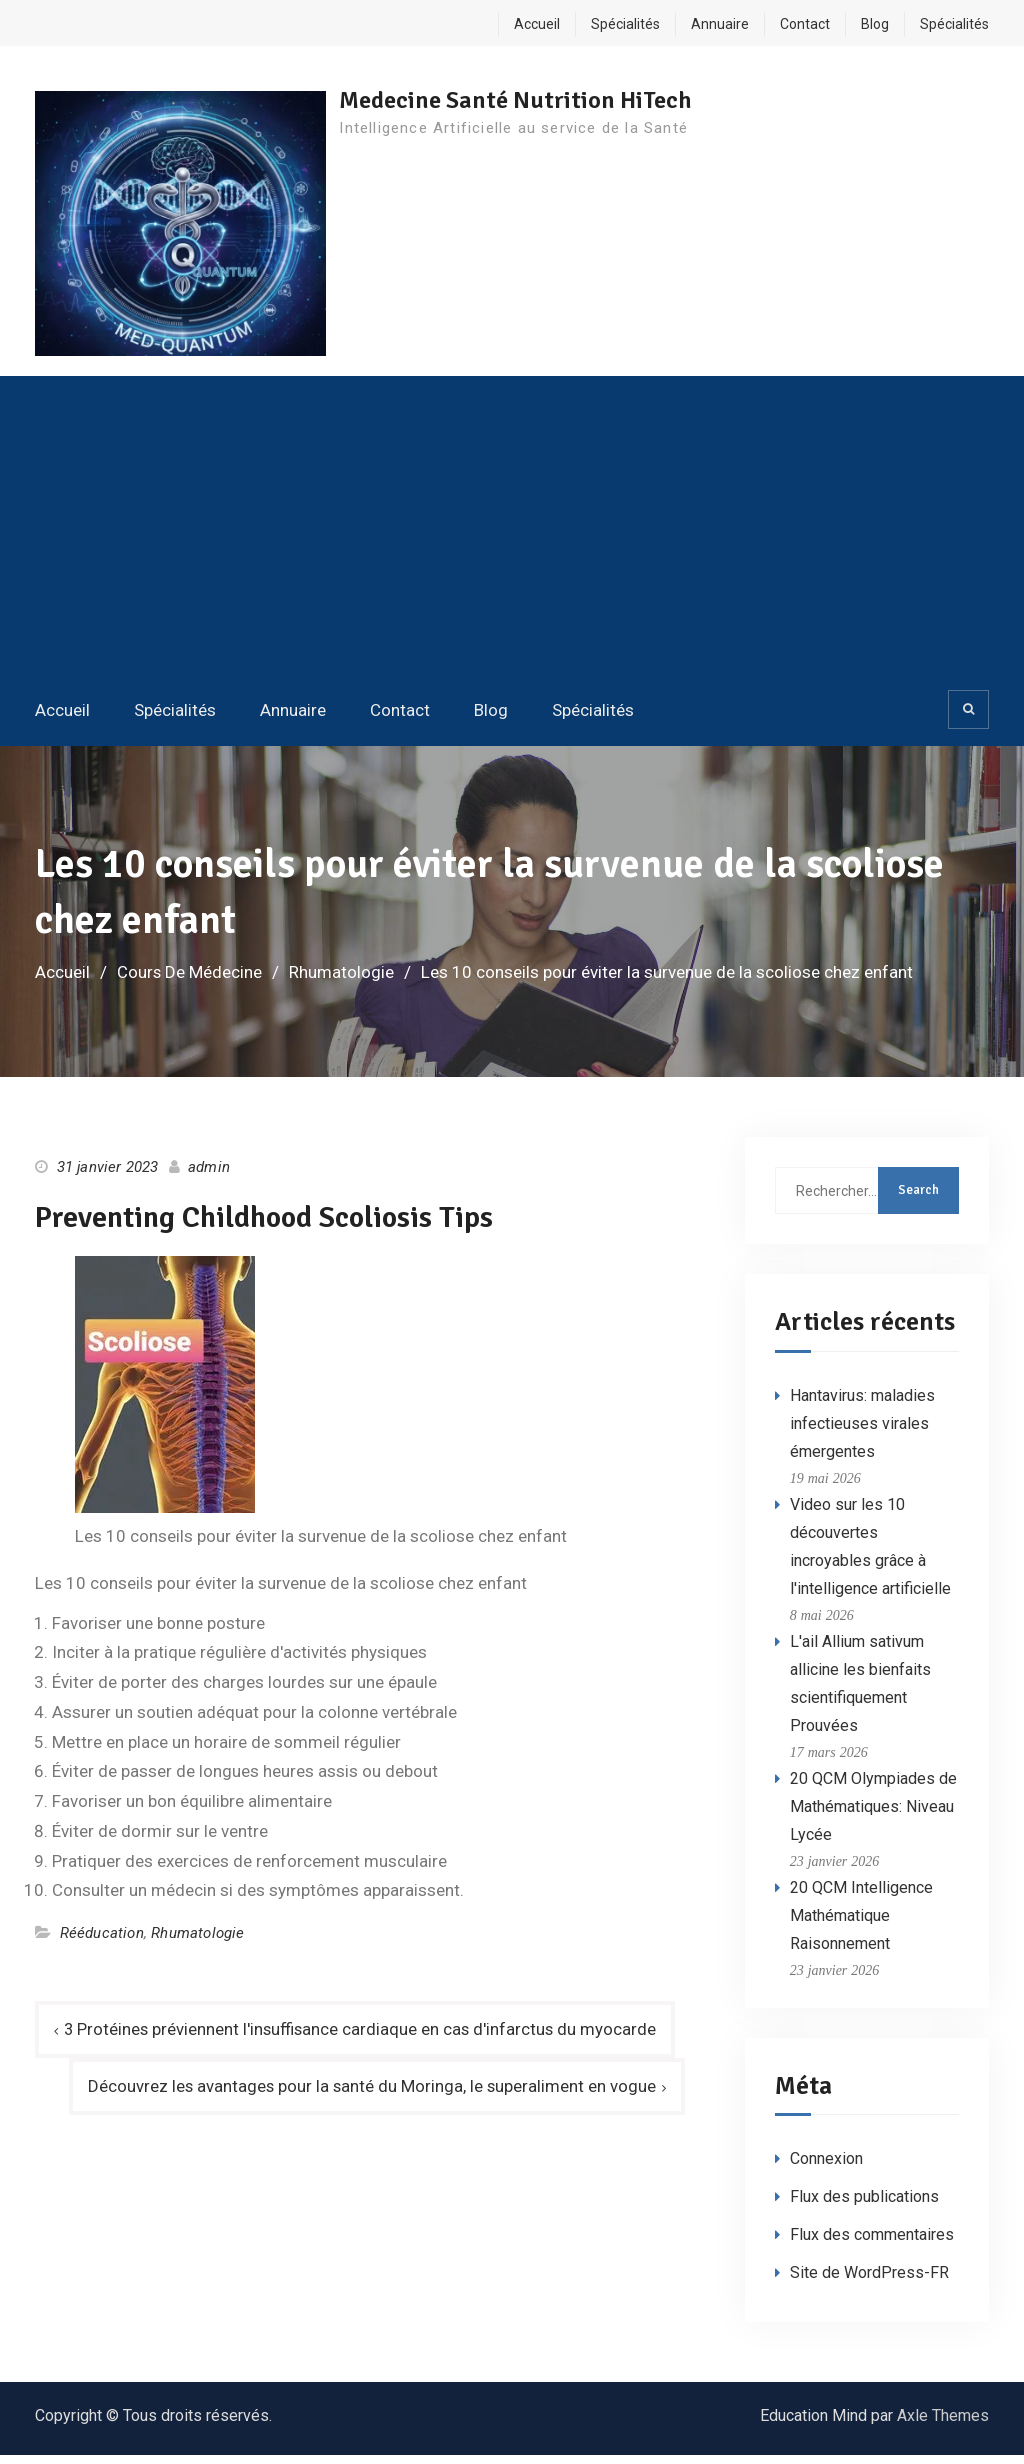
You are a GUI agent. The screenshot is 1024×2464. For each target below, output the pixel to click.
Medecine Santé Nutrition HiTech (526, 100)
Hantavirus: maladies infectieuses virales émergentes (862, 1431)
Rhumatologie (197, 1941)
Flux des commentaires (872, 2243)
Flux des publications (864, 2205)
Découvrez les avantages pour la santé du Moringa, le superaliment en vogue (370, 2095)
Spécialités (625, 24)
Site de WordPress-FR (869, 2281)
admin (209, 1176)
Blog (875, 24)
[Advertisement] (511, 539)
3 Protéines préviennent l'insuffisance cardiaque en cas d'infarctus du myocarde (363, 2037)
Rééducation (102, 1941)
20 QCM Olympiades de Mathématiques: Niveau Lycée (873, 1814)
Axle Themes (943, 2424)
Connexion (826, 2167)
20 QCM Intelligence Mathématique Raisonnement (861, 1923)
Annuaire (720, 24)
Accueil (537, 24)
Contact (805, 24)
